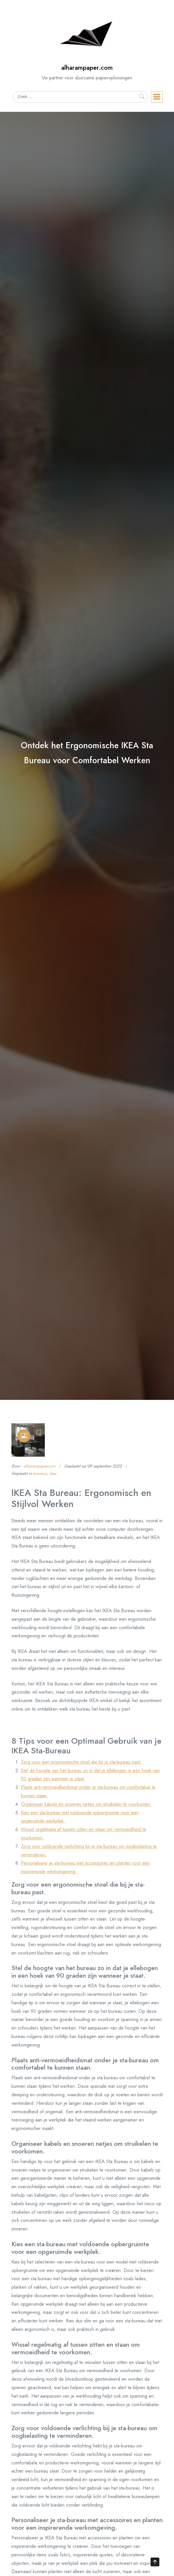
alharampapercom (39, 1466)
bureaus (40, 1473)
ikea (52, 1473)
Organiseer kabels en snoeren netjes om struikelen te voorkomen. (86, 1804)
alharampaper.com (87, 67)
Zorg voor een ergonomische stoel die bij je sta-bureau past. (81, 1762)
